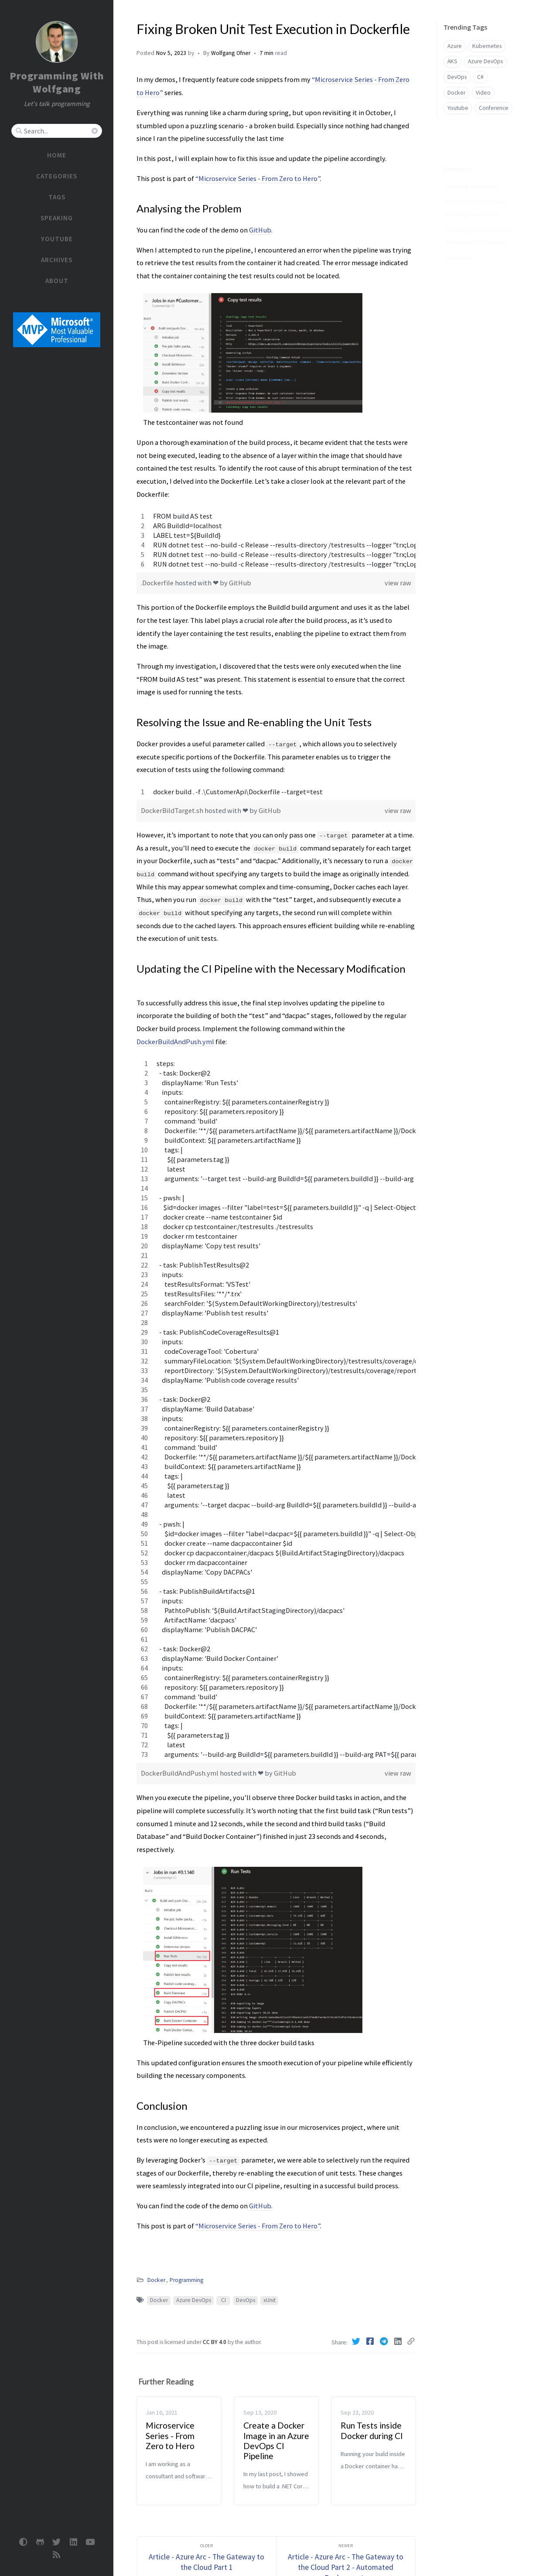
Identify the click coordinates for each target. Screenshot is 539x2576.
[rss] (56, 2555)
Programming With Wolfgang (57, 82)
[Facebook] (371, 2341)
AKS (452, 61)
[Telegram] (385, 2341)
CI (223, 2300)
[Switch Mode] (23, 2542)
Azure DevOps (193, 2300)
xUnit (269, 2300)
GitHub (260, 229)
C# (480, 77)
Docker (156, 2280)
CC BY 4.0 (215, 2342)
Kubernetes (486, 46)
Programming (186, 2280)
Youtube (457, 108)
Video (483, 92)
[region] (276, 540)
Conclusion (458, 244)
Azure (454, 46)
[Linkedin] (398, 2341)
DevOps (245, 2300)
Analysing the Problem (471, 172)
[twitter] (56, 2542)
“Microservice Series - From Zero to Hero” (257, 178)
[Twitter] (357, 2341)
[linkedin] (73, 2542)
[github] (39, 2542)
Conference (493, 108)
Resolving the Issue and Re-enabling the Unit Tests (476, 194)
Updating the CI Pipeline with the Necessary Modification (479, 222)
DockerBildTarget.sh (173, 810)
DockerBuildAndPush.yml (175, 1041)
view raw (398, 582)
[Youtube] (90, 2542)
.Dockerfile (158, 582)
